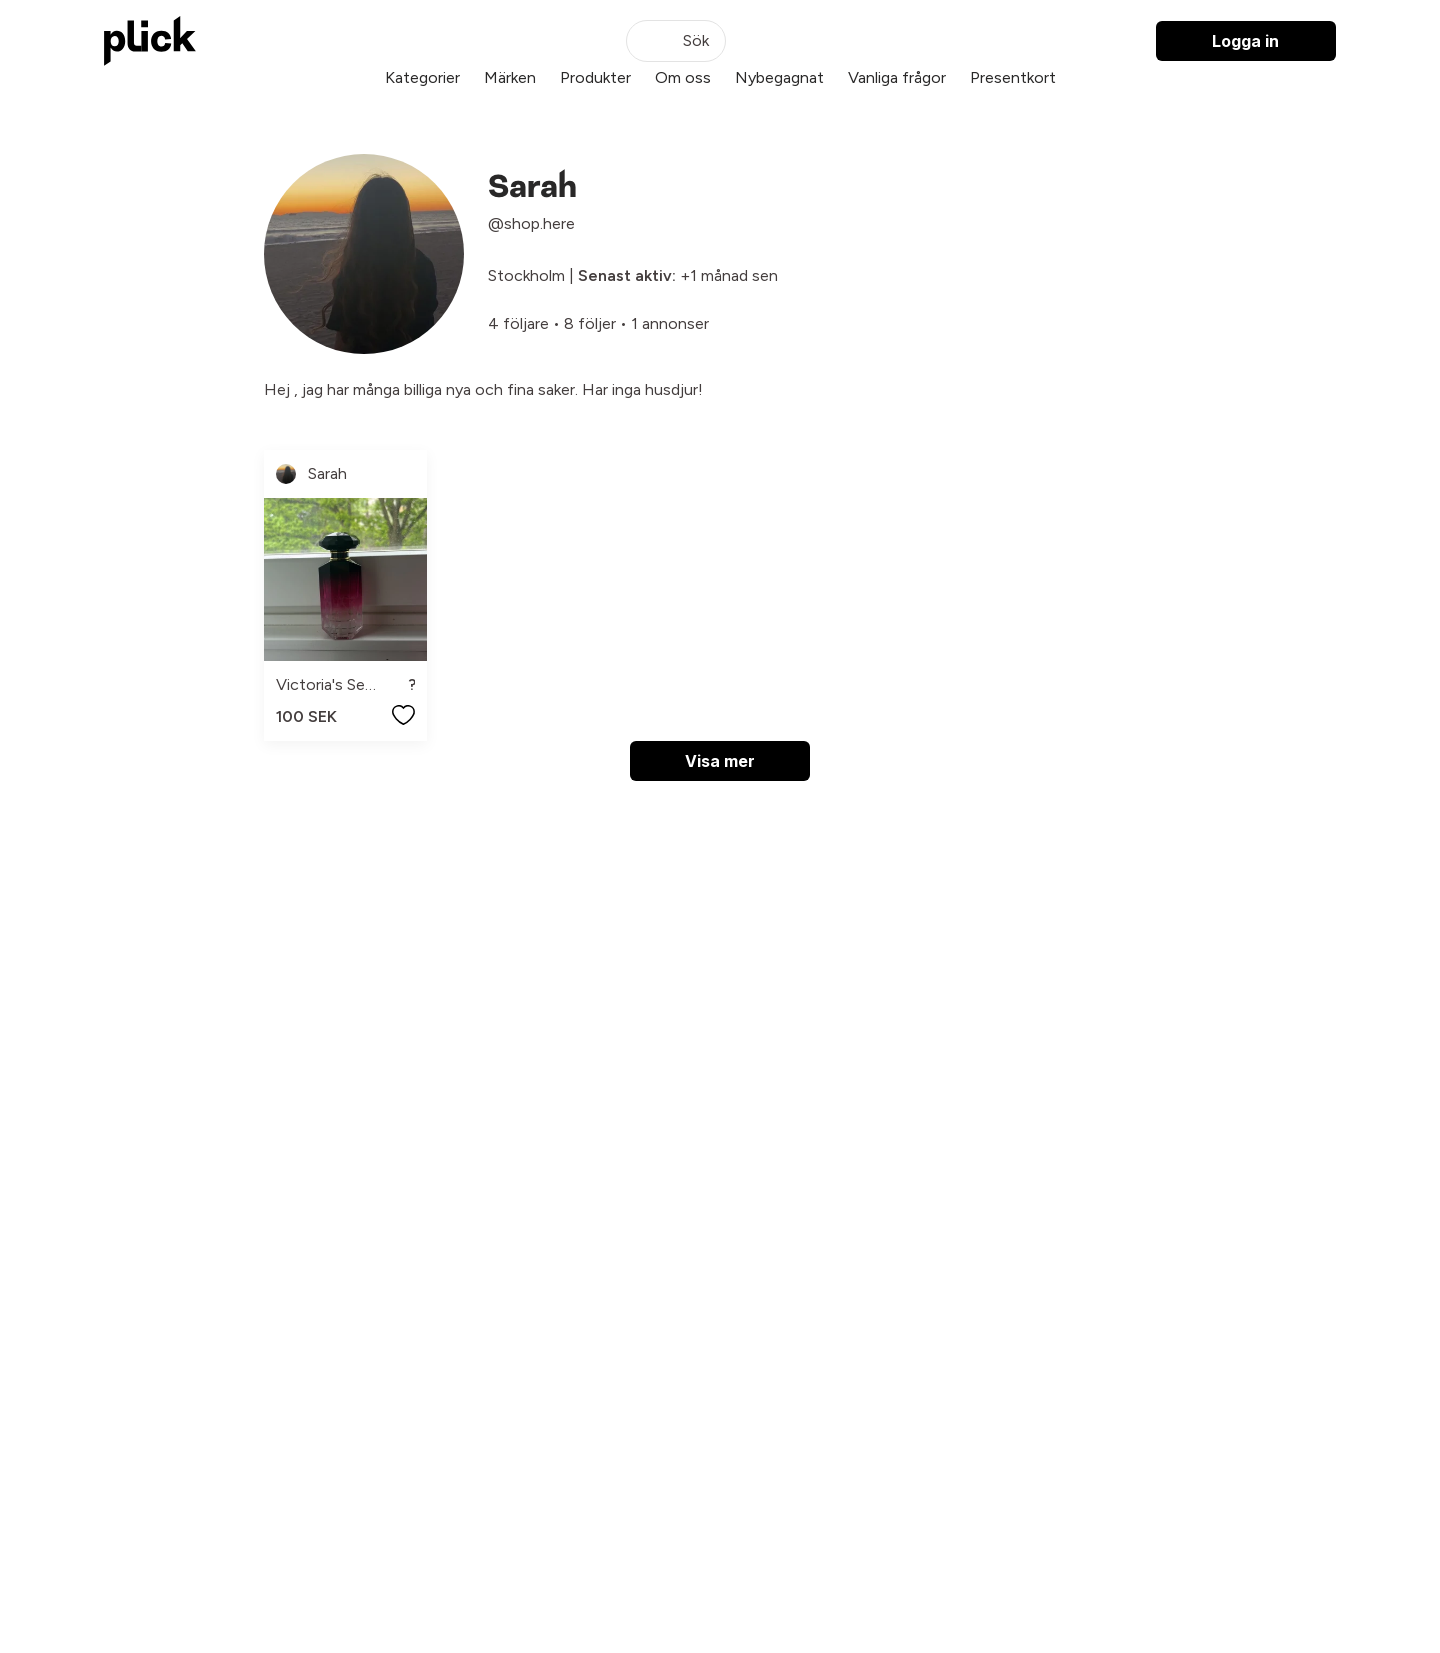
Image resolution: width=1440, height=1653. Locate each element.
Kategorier (422, 77)
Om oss (683, 77)
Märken (510, 77)
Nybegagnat (779, 77)
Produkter (595, 77)
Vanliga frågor (897, 77)
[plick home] (150, 41)
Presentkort (1013, 77)
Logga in (1245, 41)
